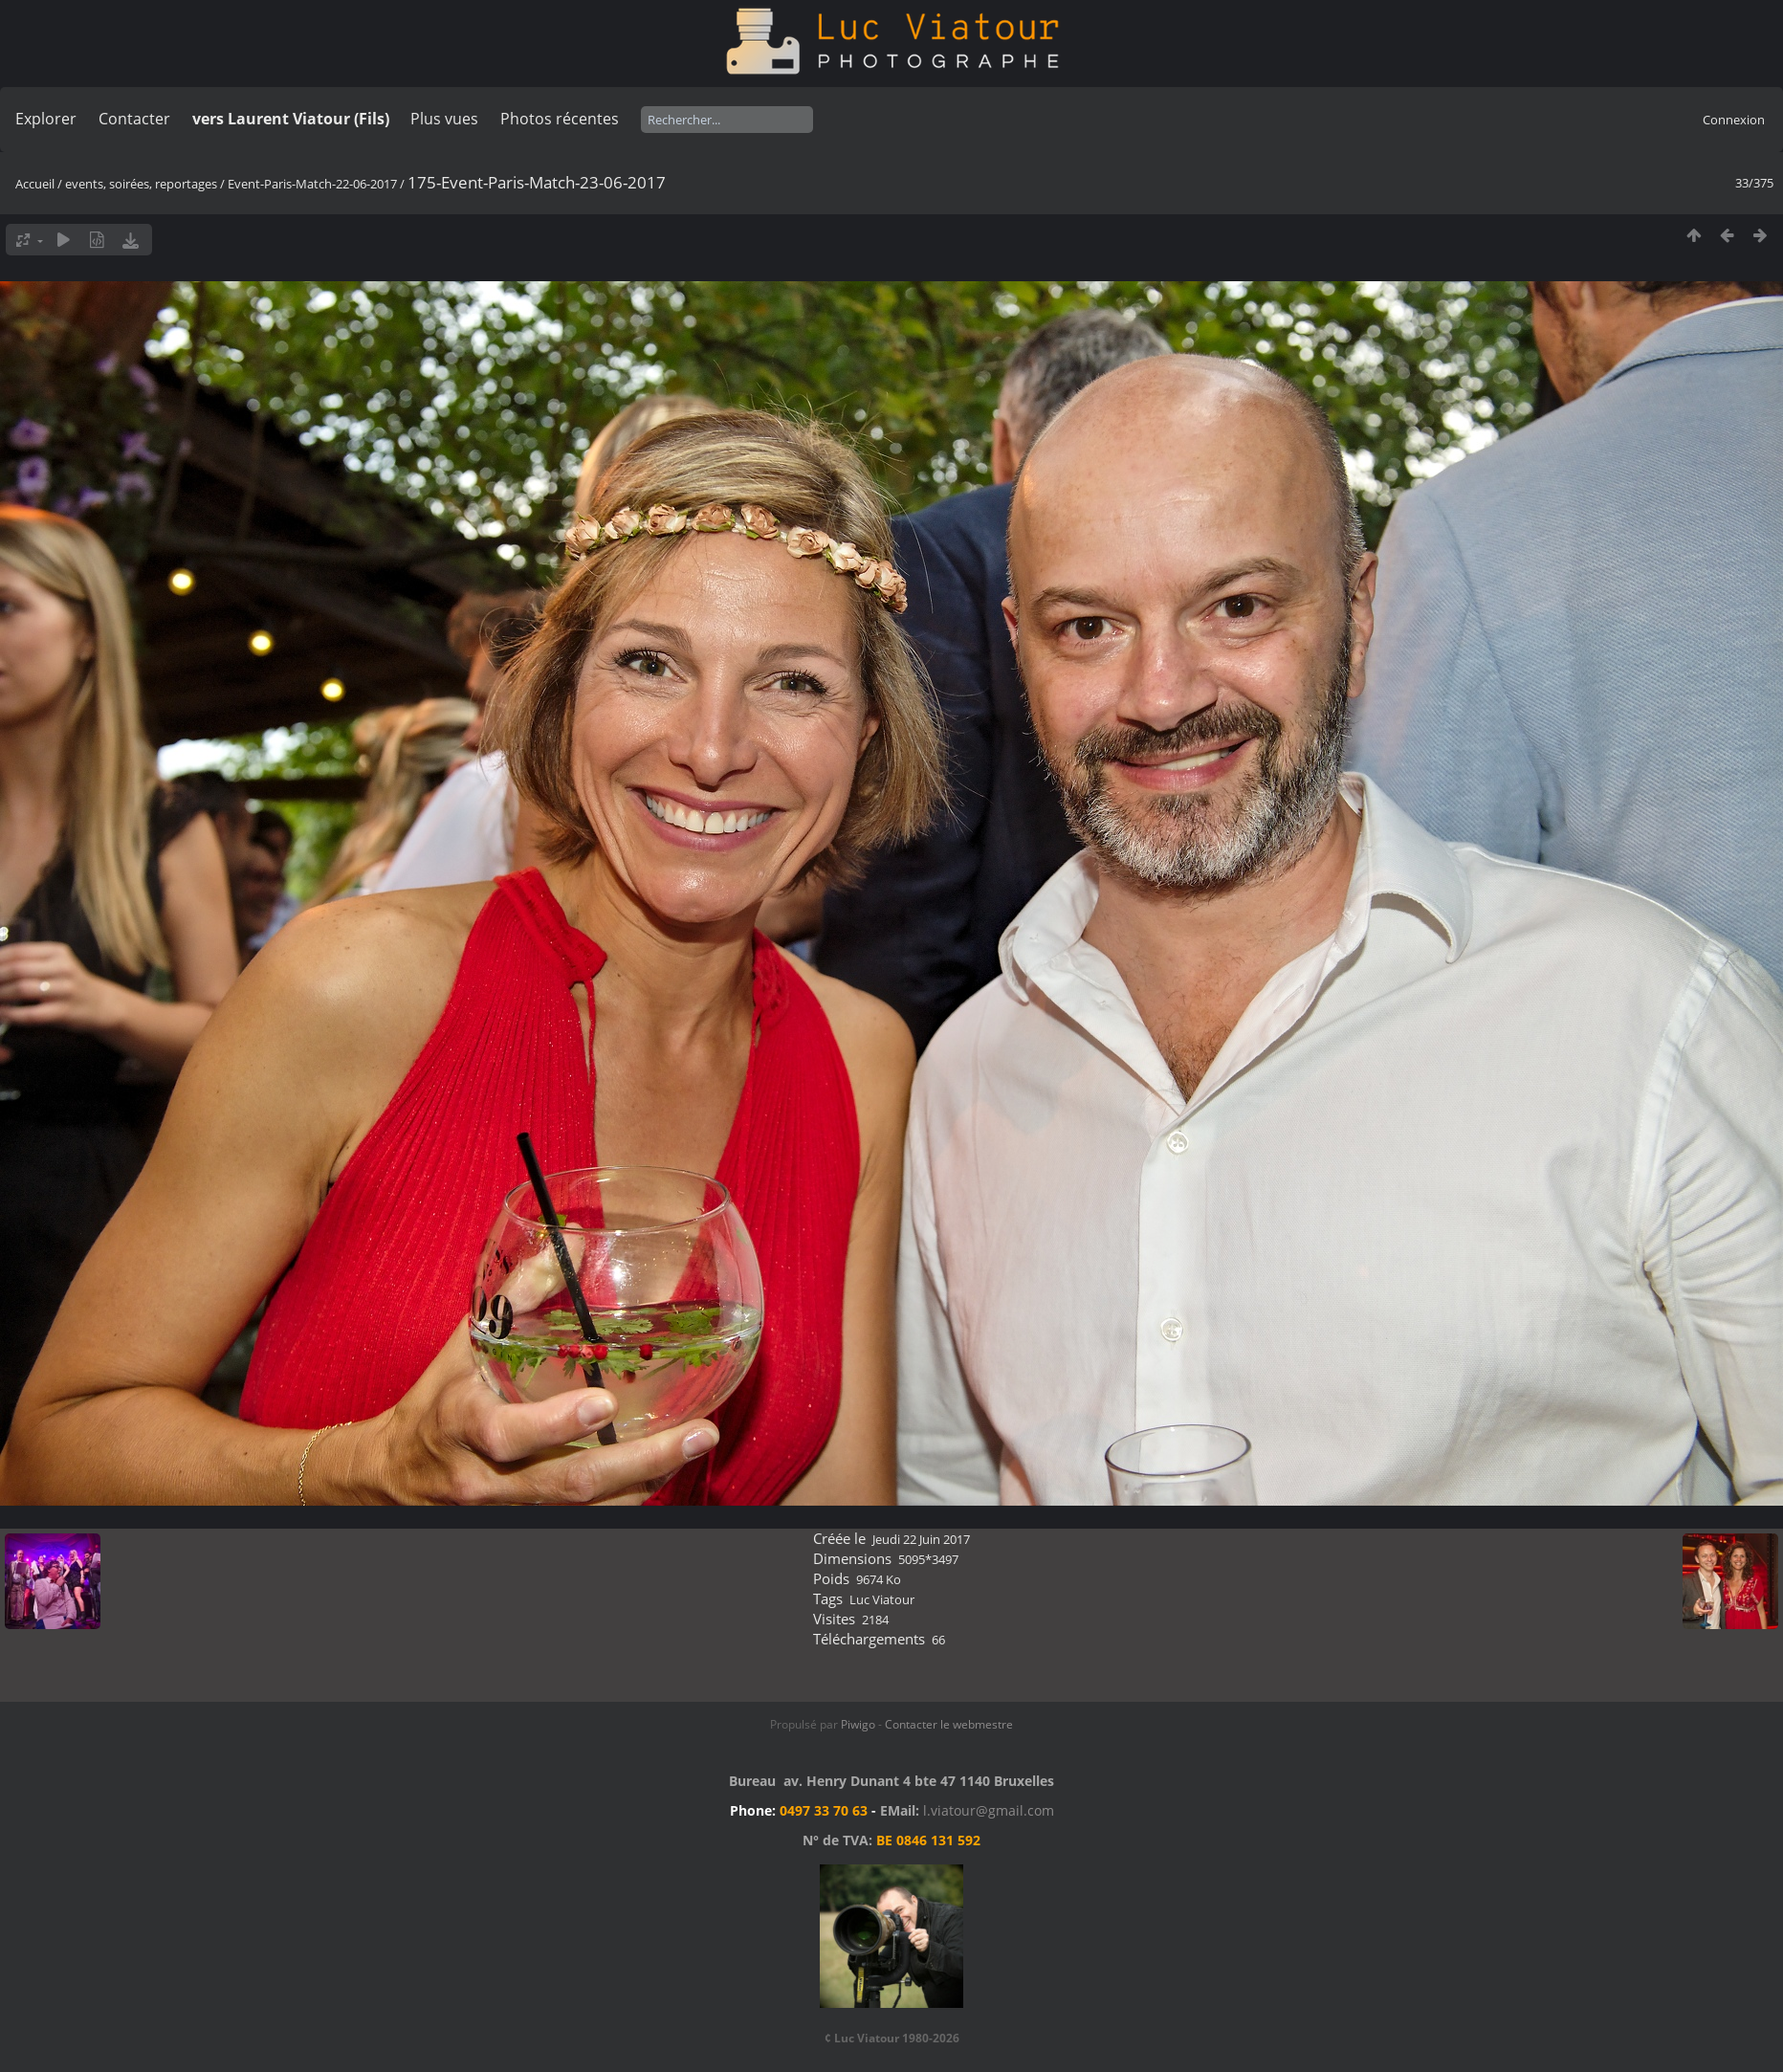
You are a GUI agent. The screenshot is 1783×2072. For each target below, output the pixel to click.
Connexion (1734, 119)
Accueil (35, 183)
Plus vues (444, 118)
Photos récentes (559, 118)
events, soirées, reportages (142, 183)
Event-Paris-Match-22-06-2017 (312, 183)
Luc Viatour (881, 1599)
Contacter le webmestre (949, 1724)
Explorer (46, 118)
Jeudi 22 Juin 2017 (921, 1539)
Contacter (134, 118)
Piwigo (858, 1724)
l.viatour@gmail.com (988, 1810)
